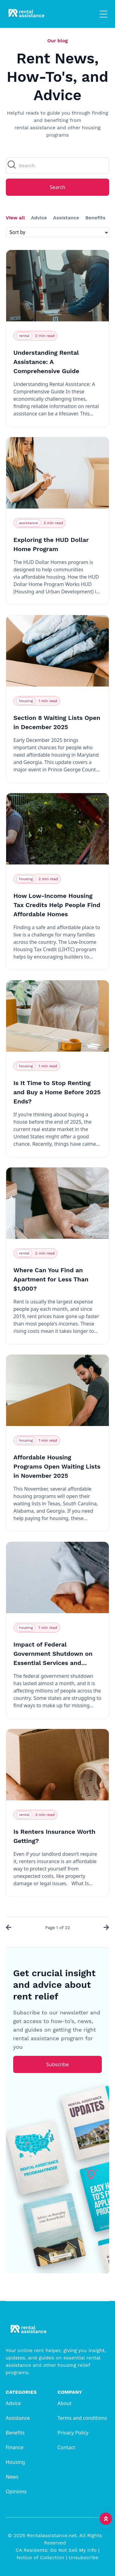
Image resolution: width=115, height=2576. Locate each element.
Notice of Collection (42, 2557)
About (64, 2403)
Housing (15, 2462)
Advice (39, 218)
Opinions (16, 2491)
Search (57, 187)
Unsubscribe (83, 2557)
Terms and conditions (82, 2418)
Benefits (95, 218)
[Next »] (105, 1928)
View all (15, 218)
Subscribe (57, 2064)
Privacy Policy (73, 2432)
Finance (15, 2447)
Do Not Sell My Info (74, 2550)
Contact (66, 2447)
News (12, 2476)
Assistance (66, 218)
